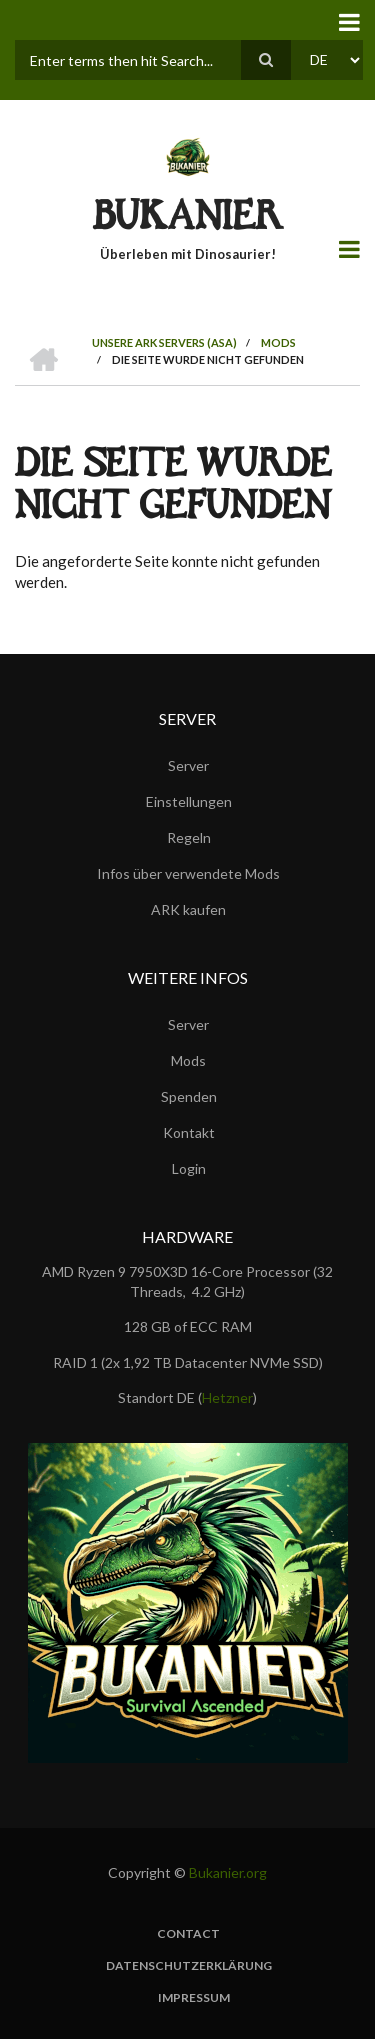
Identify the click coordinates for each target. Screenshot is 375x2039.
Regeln (189, 837)
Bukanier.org (228, 1872)
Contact (188, 1934)
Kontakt (189, 1132)
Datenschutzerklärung (189, 1966)
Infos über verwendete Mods (188, 873)
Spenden (189, 1096)
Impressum (194, 1998)
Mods (188, 1060)
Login (189, 1168)
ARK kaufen (188, 909)
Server (188, 765)
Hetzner (227, 1397)
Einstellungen (189, 801)
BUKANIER (188, 220)
